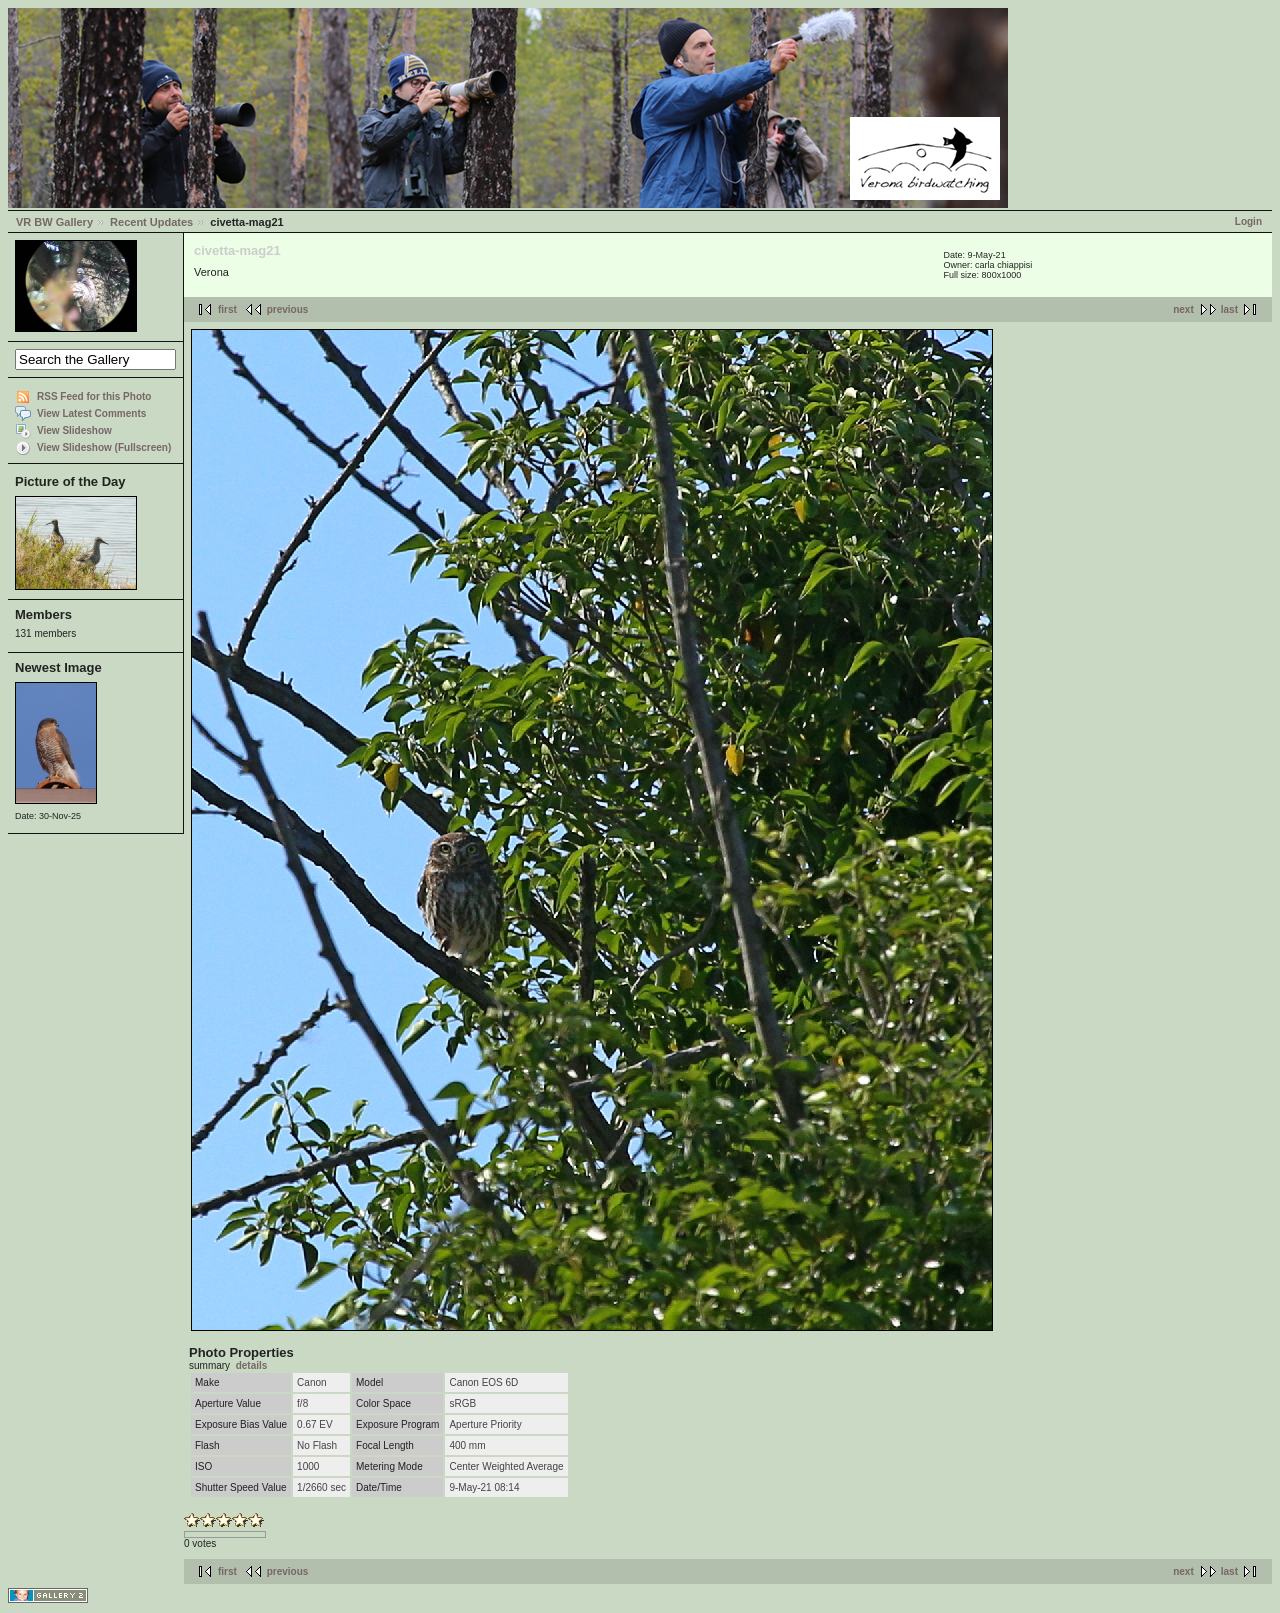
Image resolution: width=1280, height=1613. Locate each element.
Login (1248, 221)
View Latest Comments (91, 413)
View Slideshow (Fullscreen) (104, 447)
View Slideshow (74, 430)
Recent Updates (151, 222)
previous (288, 309)
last (1229, 309)
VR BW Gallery (54, 222)
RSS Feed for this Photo (94, 396)
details (252, 1365)
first (227, 309)
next (1183, 309)
